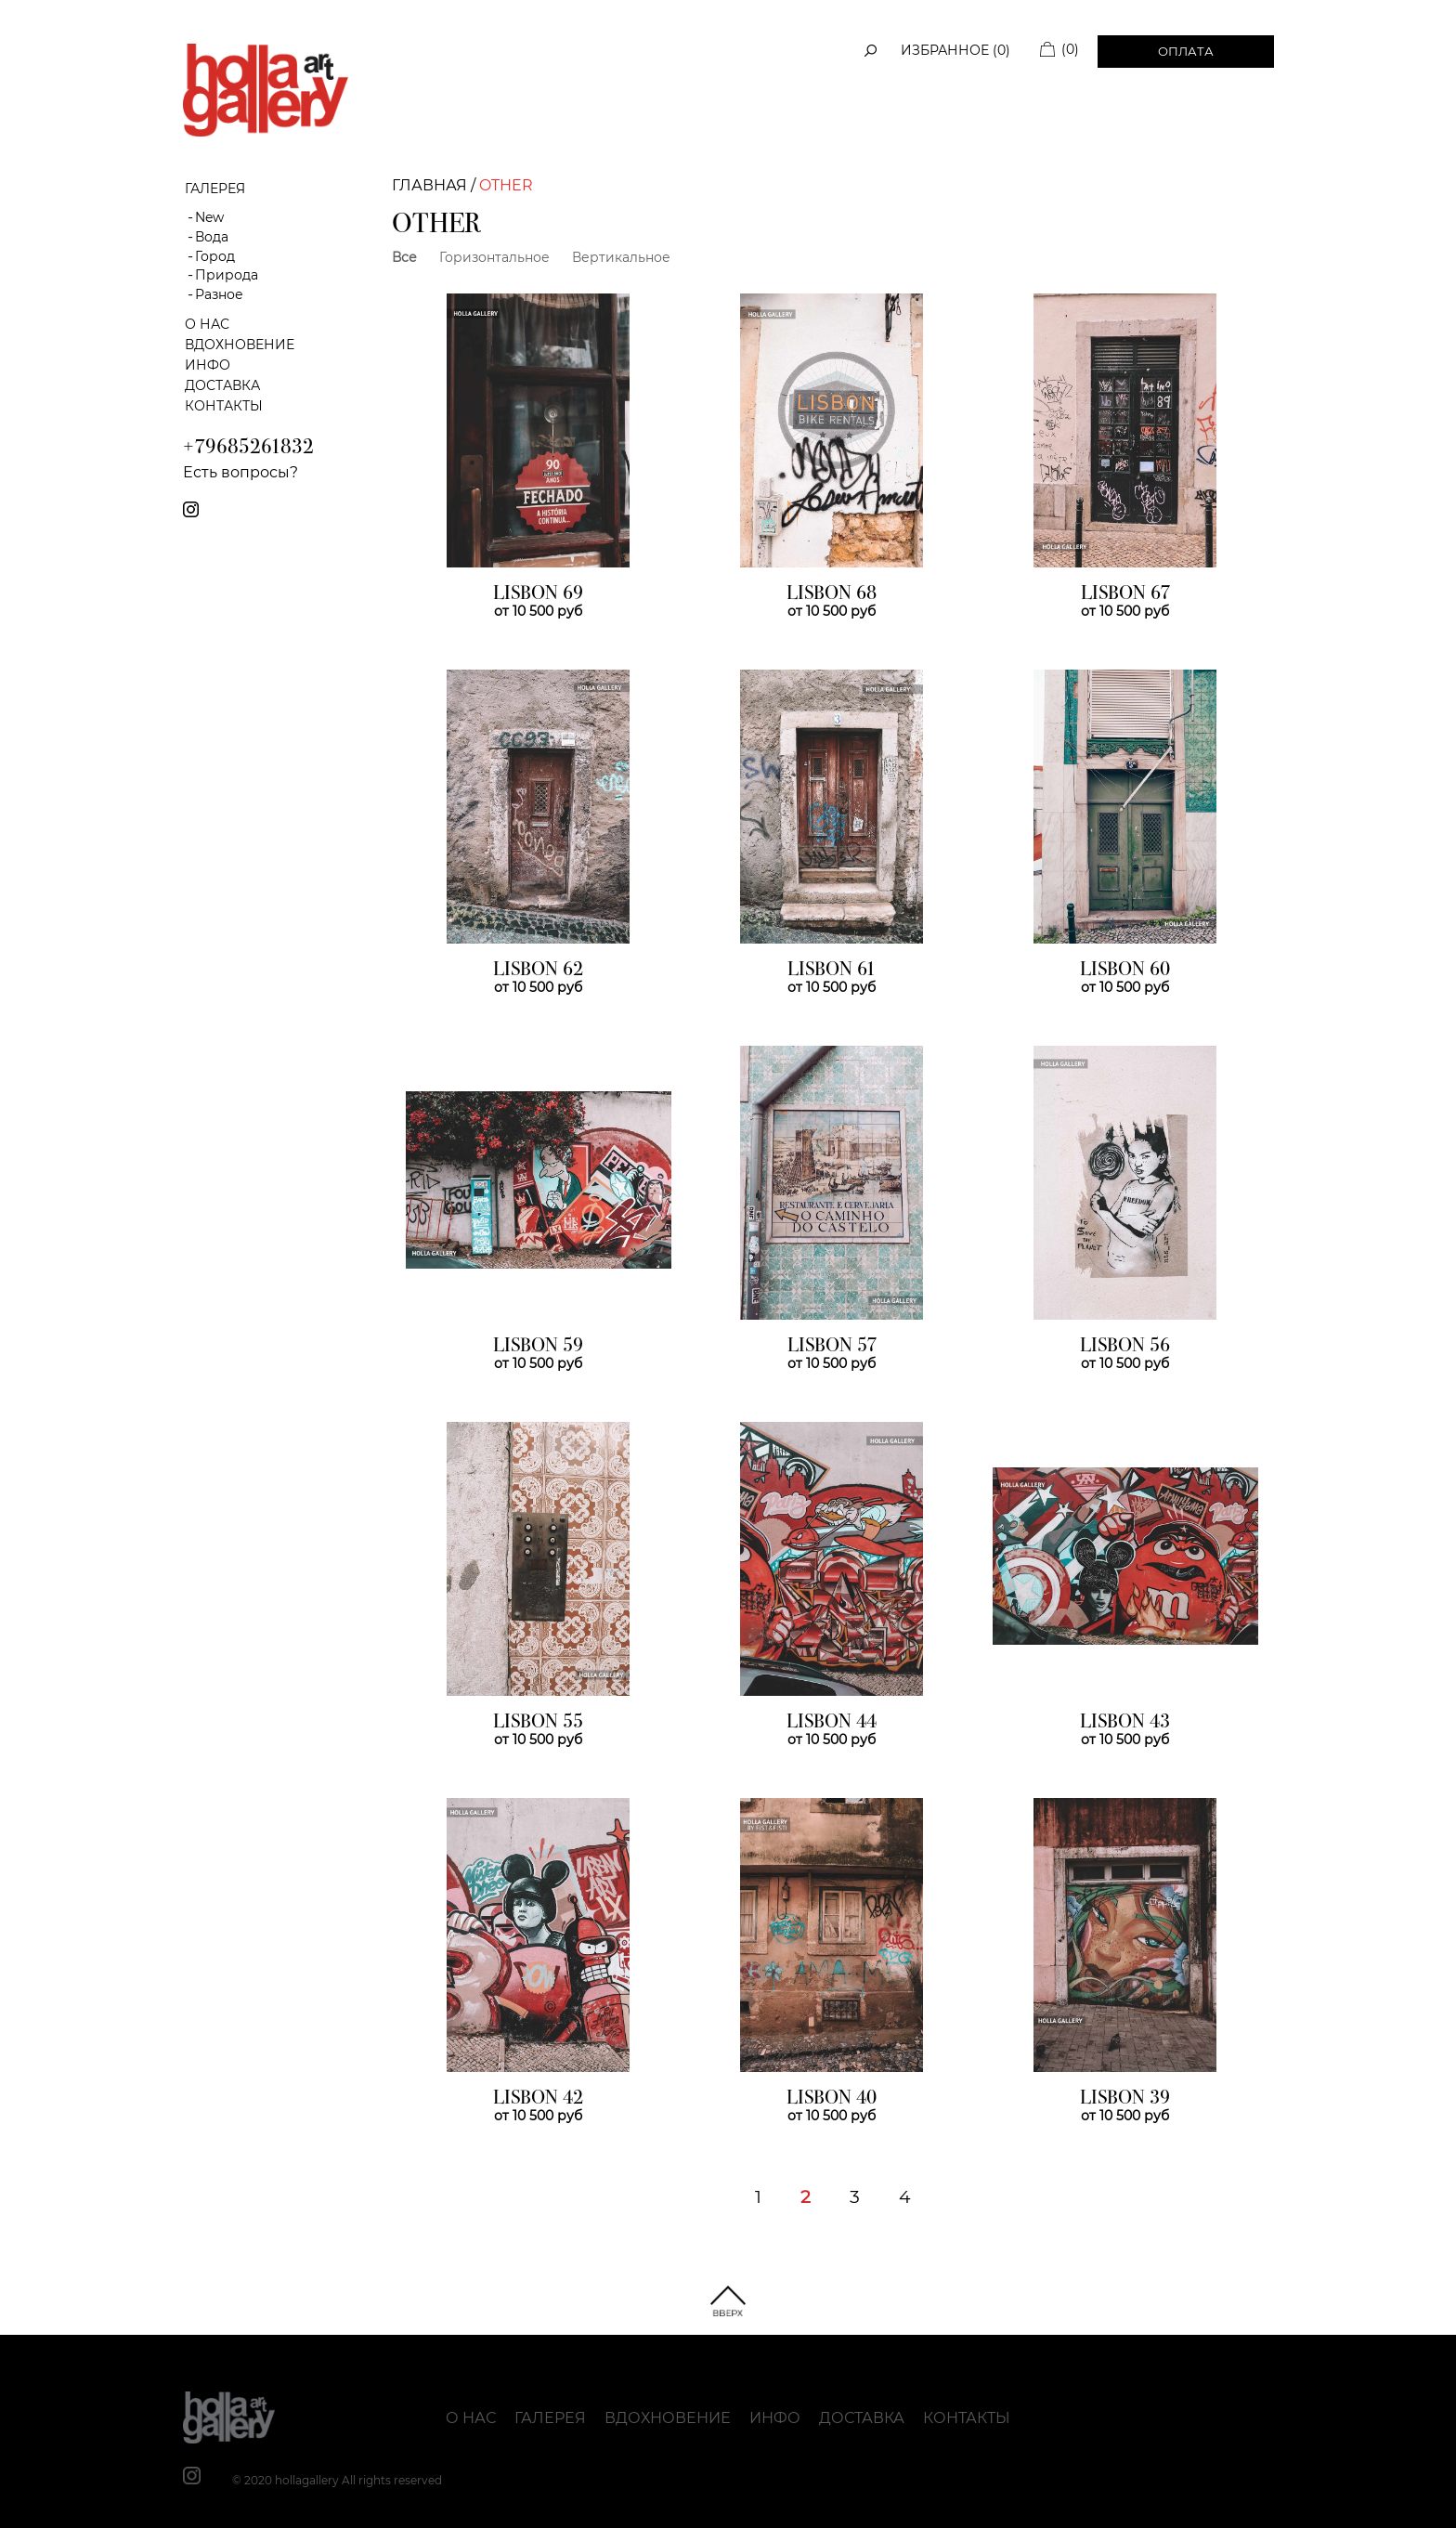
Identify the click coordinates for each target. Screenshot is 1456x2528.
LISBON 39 (1125, 2099)
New (209, 217)
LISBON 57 (832, 1346)
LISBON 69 (538, 594)
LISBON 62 (538, 970)
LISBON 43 (1125, 1723)
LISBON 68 (831, 594)
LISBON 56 (1125, 1346)
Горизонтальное (494, 257)
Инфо (207, 365)
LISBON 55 (538, 1723)
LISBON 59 (538, 1346)
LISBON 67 (1125, 594)
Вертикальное (621, 257)
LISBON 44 (831, 1723)
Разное (219, 294)
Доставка (222, 385)
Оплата (1186, 51)
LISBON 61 (831, 970)
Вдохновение (239, 344)
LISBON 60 (1125, 970)
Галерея (550, 2418)
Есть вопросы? (240, 472)
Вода (211, 236)
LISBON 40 (831, 2099)
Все (404, 257)
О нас (207, 324)
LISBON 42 (538, 2099)
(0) (1070, 49)
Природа (226, 275)
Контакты (224, 405)
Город (215, 256)
